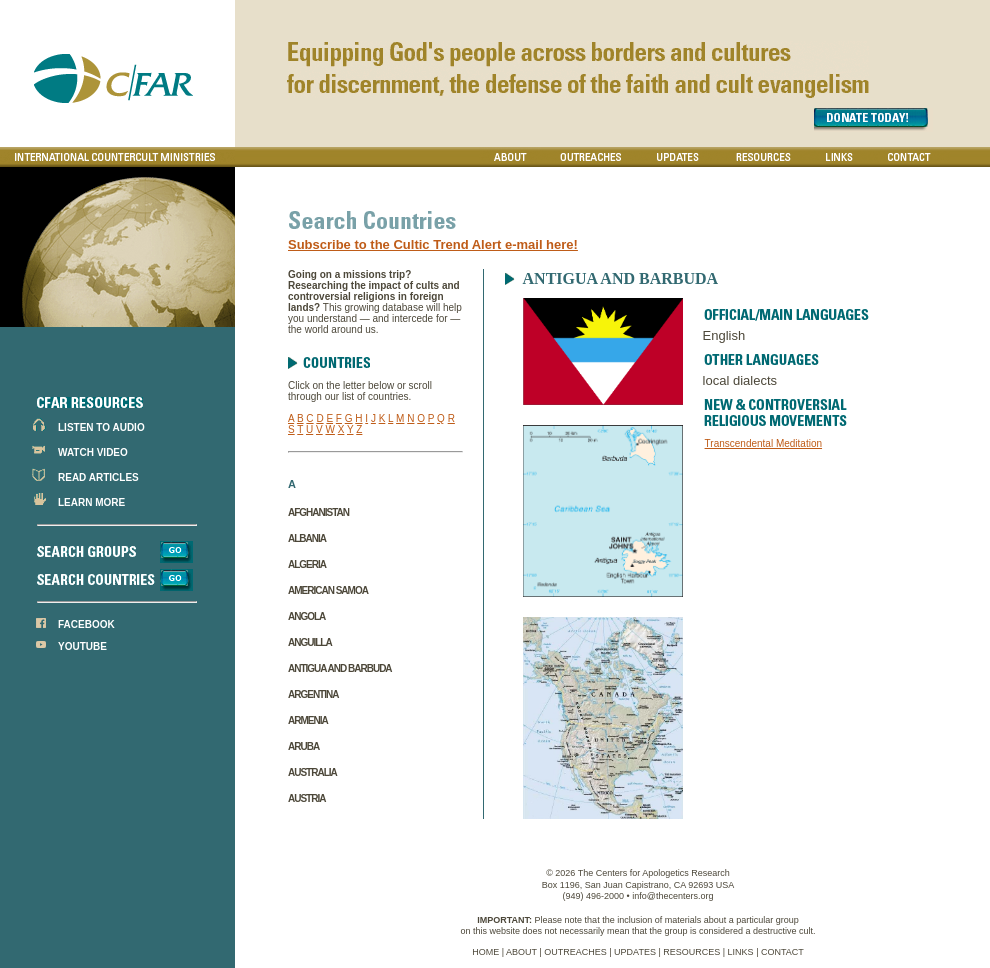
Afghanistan (318, 512)
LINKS (741, 952)
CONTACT (782, 952)
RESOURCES (691, 952)
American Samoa (328, 590)
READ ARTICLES (98, 477)
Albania (307, 538)
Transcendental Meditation (763, 443)
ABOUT (521, 952)
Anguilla (310, 642)
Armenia (308, 720)
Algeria (307, 564)
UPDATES (635, 952)
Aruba (303, 746)
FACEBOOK (86, 624)
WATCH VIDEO (93, 452)
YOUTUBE (82, 646)
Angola (306, 616)
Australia (312, 772)
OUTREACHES (575, 952)
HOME (485, 952)
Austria (306, 798)
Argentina (313, 694)
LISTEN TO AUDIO (101, 427)
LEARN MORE (91, 502)
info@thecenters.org (672, 896)
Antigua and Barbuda (340, 668)
